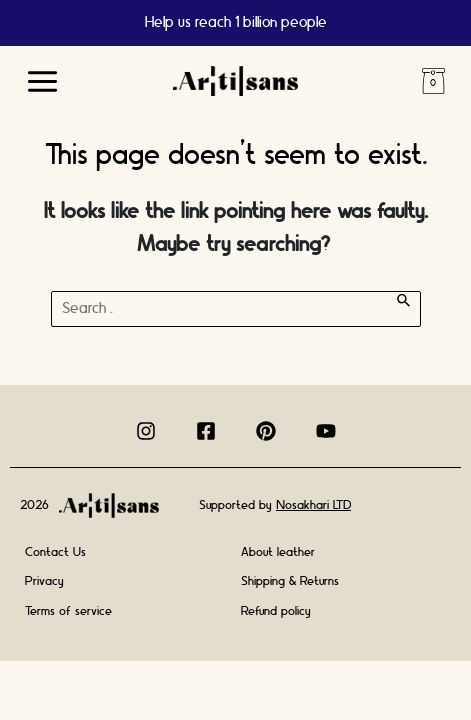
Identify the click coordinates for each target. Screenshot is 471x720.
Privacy (44, 581)
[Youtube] (326, 431)
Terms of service (68, 611)
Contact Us (55, 552)
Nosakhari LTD (313, 505)
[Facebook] (206, 431)
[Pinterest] (266, 431)
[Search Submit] (403, 300)
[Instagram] (146, 431)
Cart (433, 81)
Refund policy (275, 611)
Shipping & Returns (290, 581)
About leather (278, 552)
